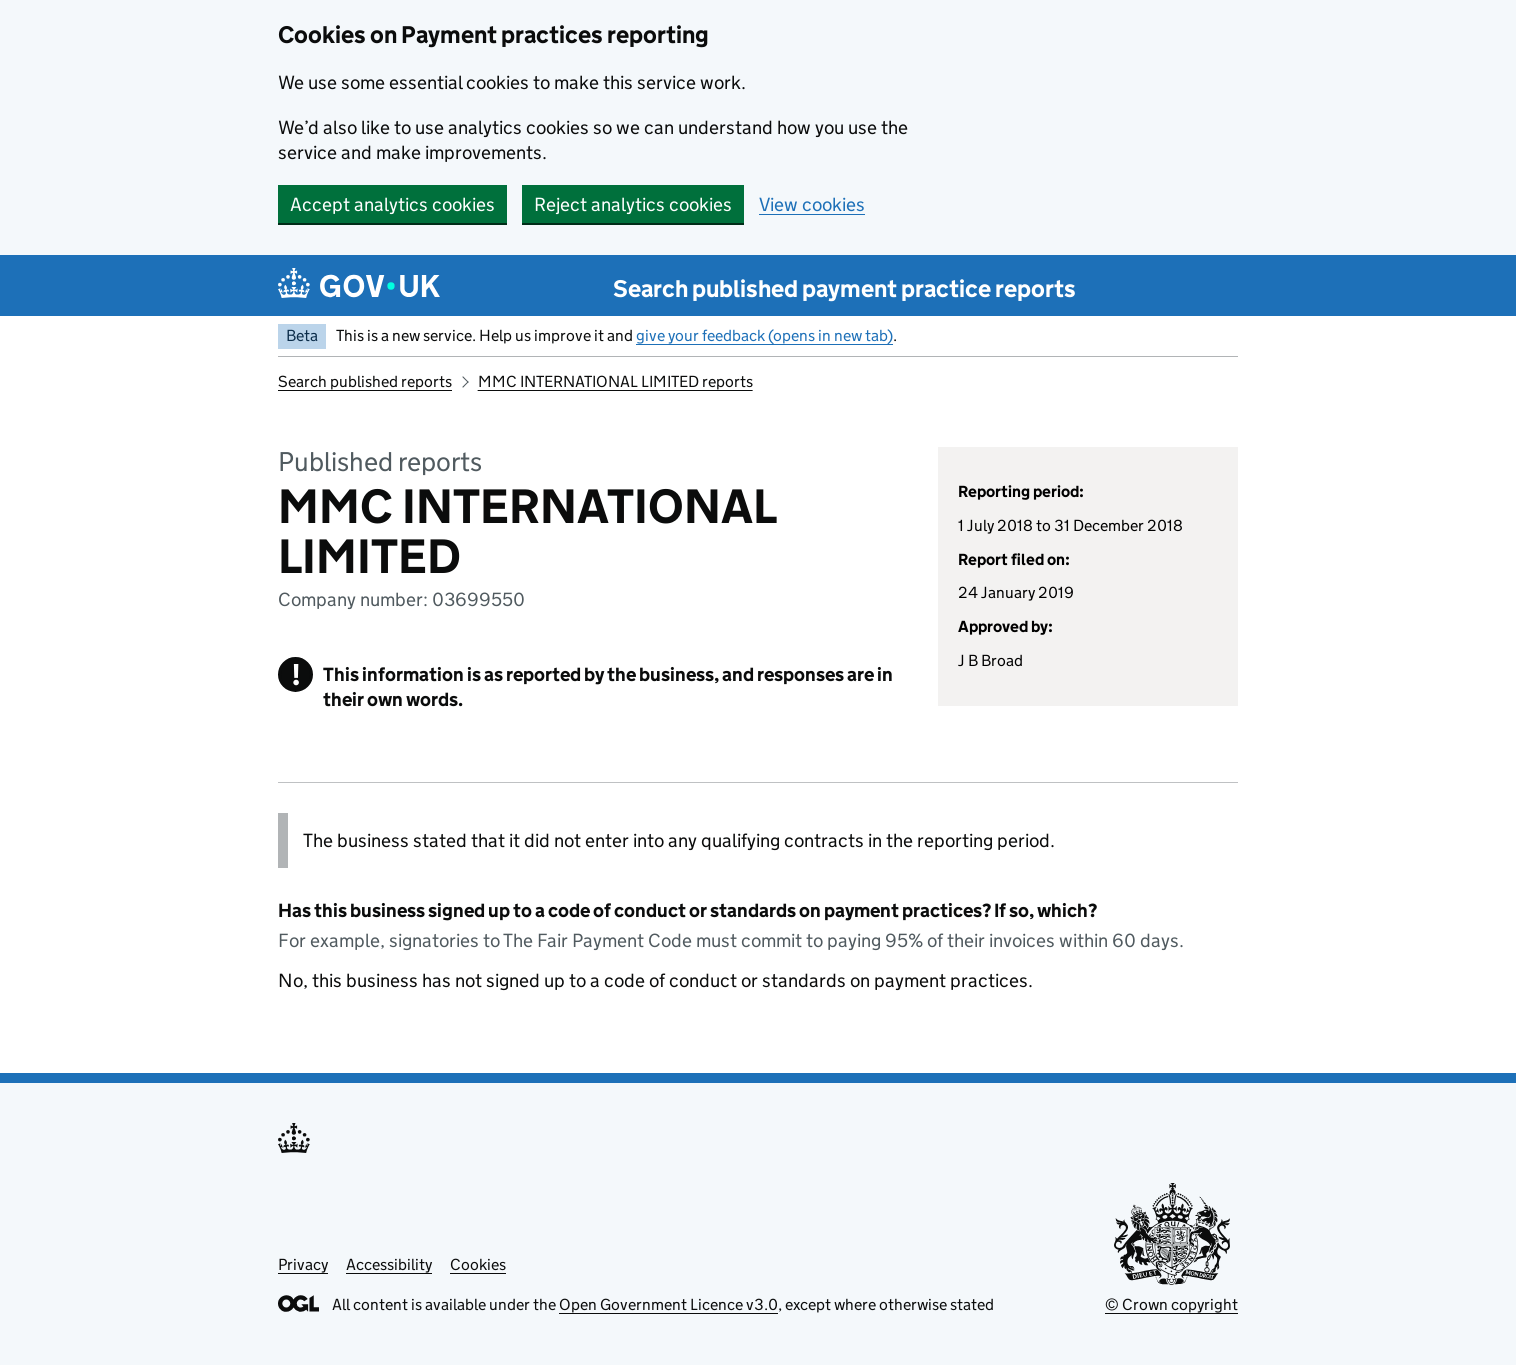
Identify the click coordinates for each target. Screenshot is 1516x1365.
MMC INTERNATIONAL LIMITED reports (615, 381)
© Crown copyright (1171, 1304)
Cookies (478, 1264)
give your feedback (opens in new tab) (764, 335)
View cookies (812, 204)
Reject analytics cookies (633, 204)
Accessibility (389, 1264)
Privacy (303, 1264)
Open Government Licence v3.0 (668, 1304)
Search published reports (365, 381)
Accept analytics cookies (392, 204)
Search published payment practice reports (844, 288)
